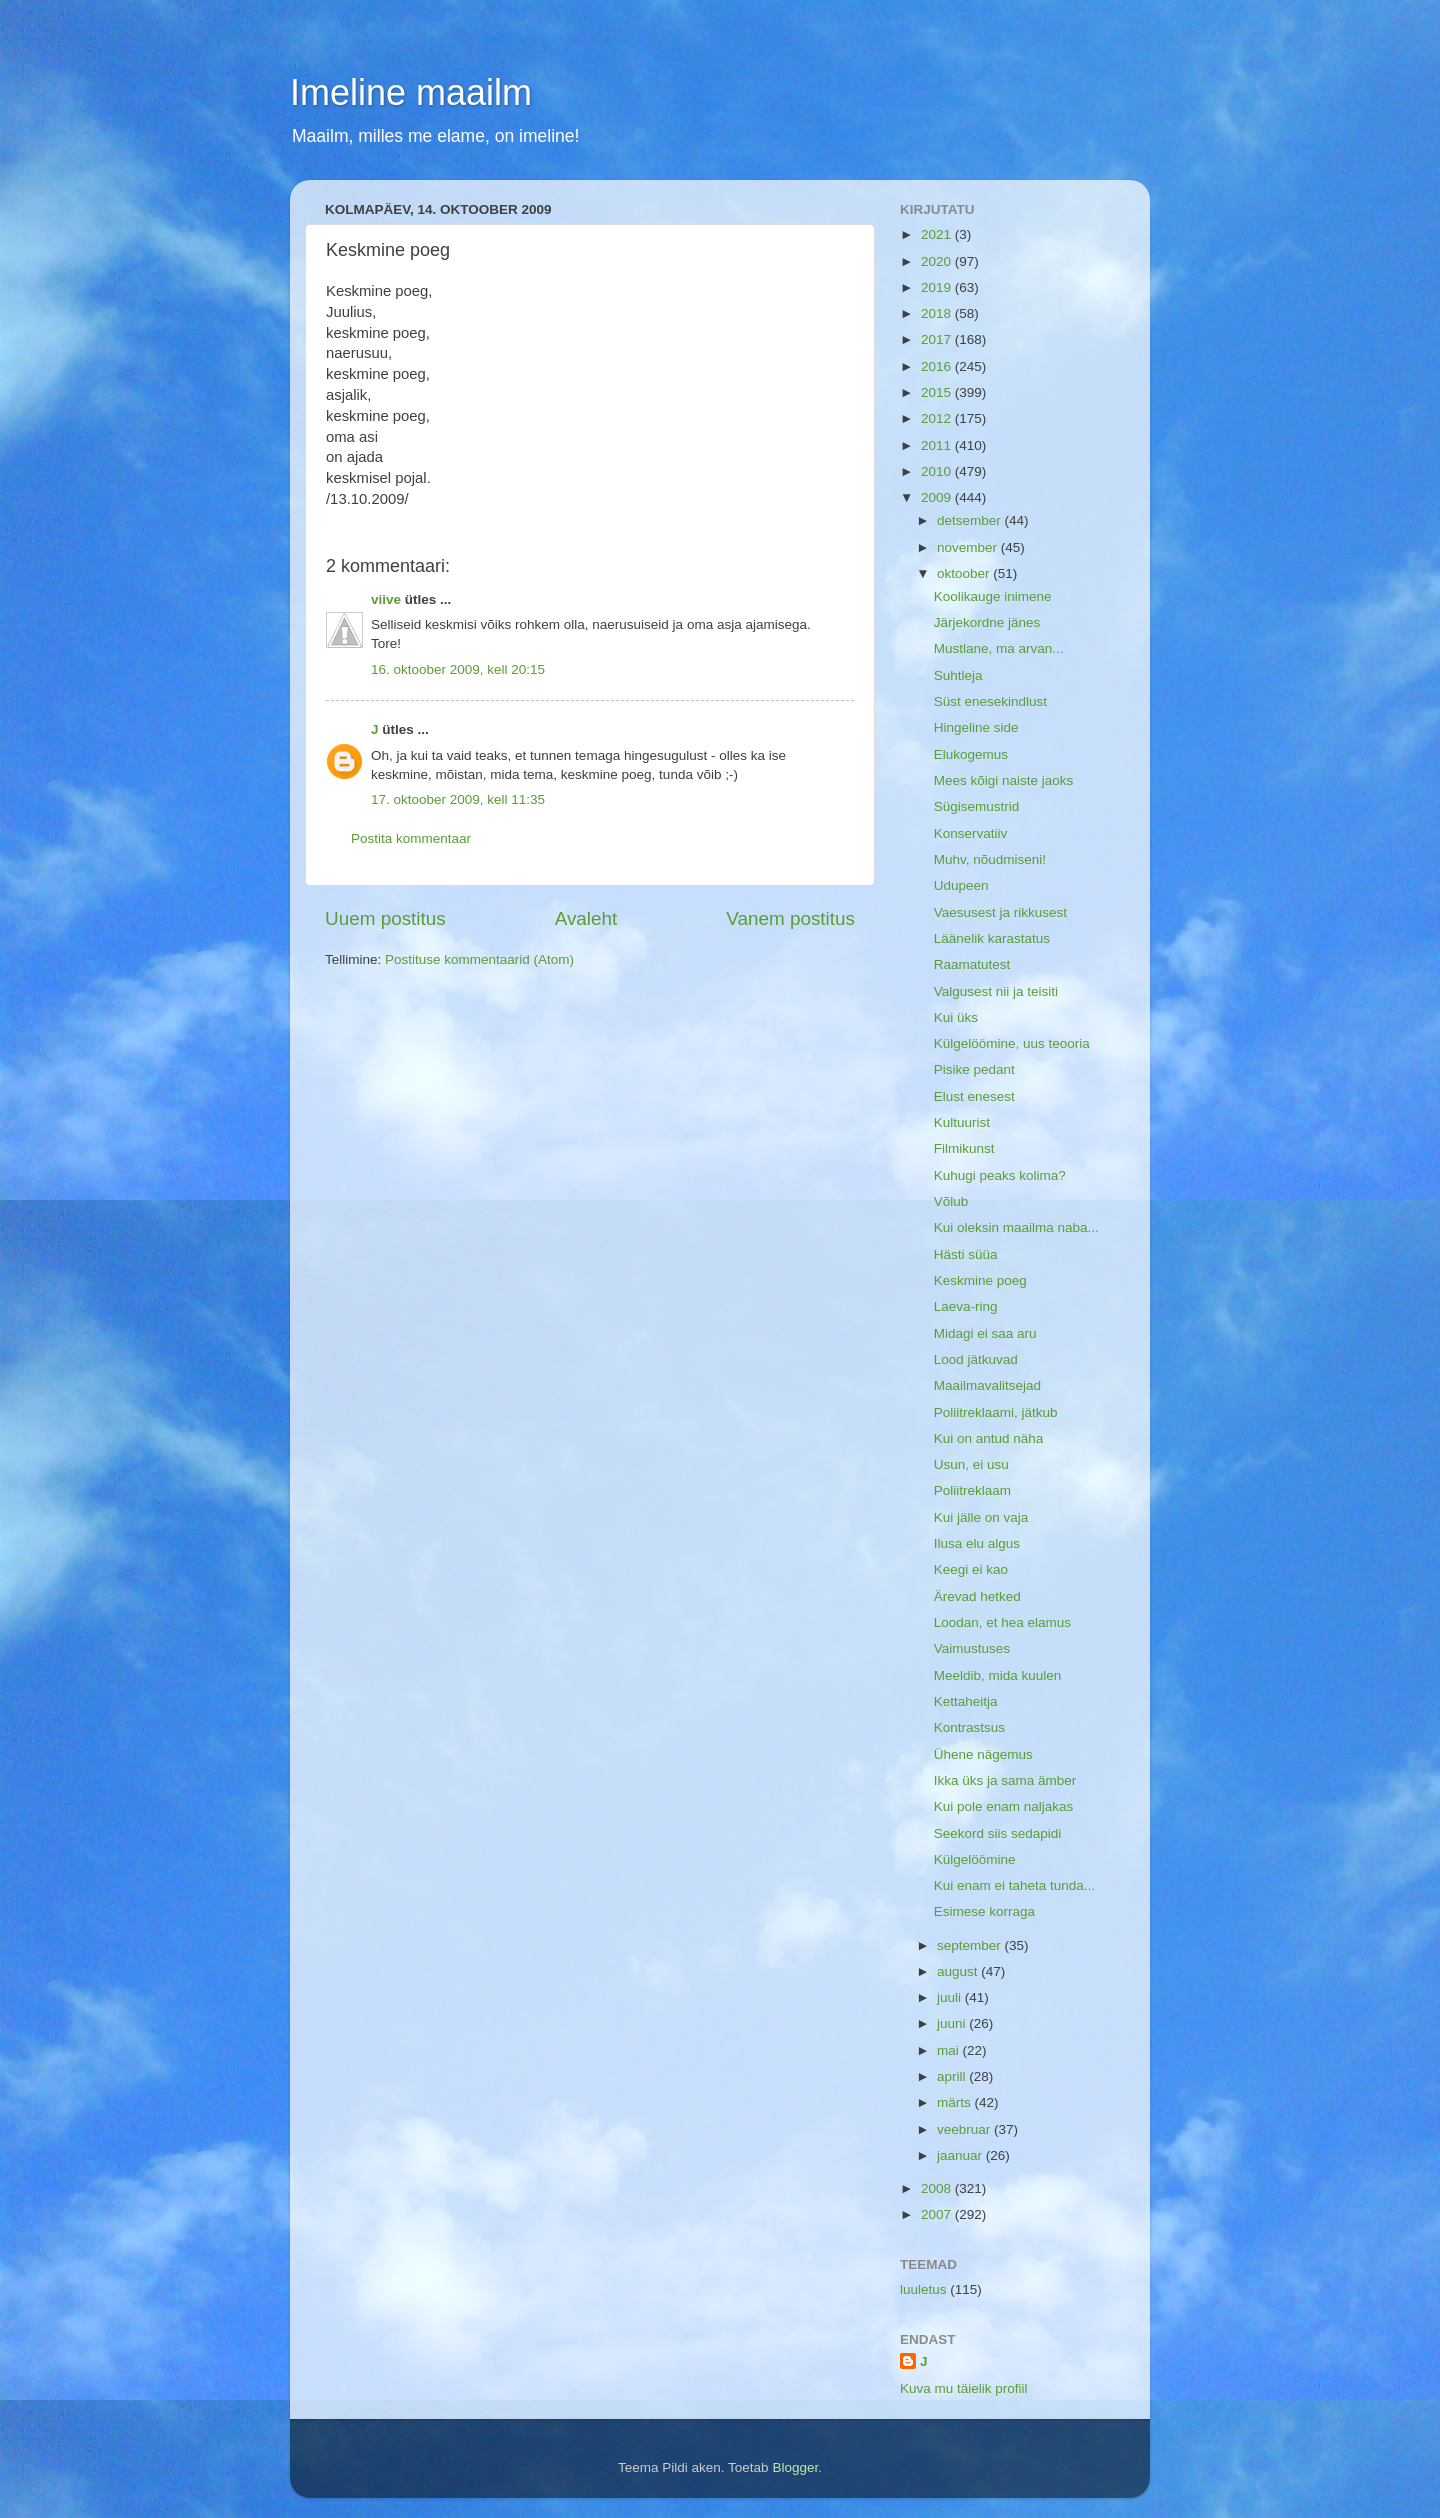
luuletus (923, 2289)
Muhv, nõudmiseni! (990, 859)
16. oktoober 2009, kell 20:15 (458, 669)
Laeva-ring (966, 1306)
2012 (938, 418)
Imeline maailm (411, 92)
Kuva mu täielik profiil (964, 2388)
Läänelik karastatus (992, 938)
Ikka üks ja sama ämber (1005, 1780)
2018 (938, 313)
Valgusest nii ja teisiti (996, 991)
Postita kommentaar (411, 838)
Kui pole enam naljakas (1004, 1806)
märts (956, 2102)
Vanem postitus (790, 918)
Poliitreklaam (972, 1490)
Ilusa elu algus (977, 1543)
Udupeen (961, 885)
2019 (938, 287)
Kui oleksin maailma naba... (1016, 1227)
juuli (951, 1997)
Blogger (795, 2467)
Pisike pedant (974, 1069)
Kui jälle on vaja (981, 1517)
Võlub (951, 1201)
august (959, 1971)
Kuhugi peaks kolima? (1000, 1175)
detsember (971, 520)
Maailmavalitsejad (987, 1385)
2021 (938, 234)
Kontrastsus (969, 1727)
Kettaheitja (966, 1701)
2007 (938, 2214)
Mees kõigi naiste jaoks (1004, 780)
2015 (938, 392)
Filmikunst (964, 1148)
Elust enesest (974, 1096)
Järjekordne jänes (987, 622)
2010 (938, 471)
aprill (953, 2076)
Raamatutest (972, 964)
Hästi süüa (966, 1254)
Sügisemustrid (977, 806)
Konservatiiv (971, 833)
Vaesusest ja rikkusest (1000, 912)
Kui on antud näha (989, 1438)
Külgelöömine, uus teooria (1012, 1043)
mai (950, 2050)
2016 (938, 366)
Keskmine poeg (980, 1280)
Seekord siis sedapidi (998, 1833)
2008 (938, 2188)
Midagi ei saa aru (985, 1333)
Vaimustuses (972, 1648)
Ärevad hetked (977, 1596)
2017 (938, 339)
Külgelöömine (975, 1859)
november (969, 547)
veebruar (965, 2129)
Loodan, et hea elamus (1002, 1622)
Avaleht (586, 918)
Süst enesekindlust (990, 701)
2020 (938, 261)
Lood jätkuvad (976, 1359)
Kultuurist (962, 1122)
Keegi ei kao (971, 1569)
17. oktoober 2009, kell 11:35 (458, 799)
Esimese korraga (984, 1911)
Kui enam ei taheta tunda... (1014, 1885)
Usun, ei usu (971, 1464)
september (971, 1945)
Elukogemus (971, 754)
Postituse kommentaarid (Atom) (479, 959)
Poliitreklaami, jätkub (996, 1412)
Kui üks (956, 1017)
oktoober (965, 573)
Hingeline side (976, 727)
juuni (953, 2023)
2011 (938, 445)
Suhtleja (958, 675)
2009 (938, 497)
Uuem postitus (385, 918)
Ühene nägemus (983, 1754)
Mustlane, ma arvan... (999, 648)
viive (386, 599)
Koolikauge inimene (993, 596)
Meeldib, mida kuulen (998, 1675)
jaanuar (961, 2155)
